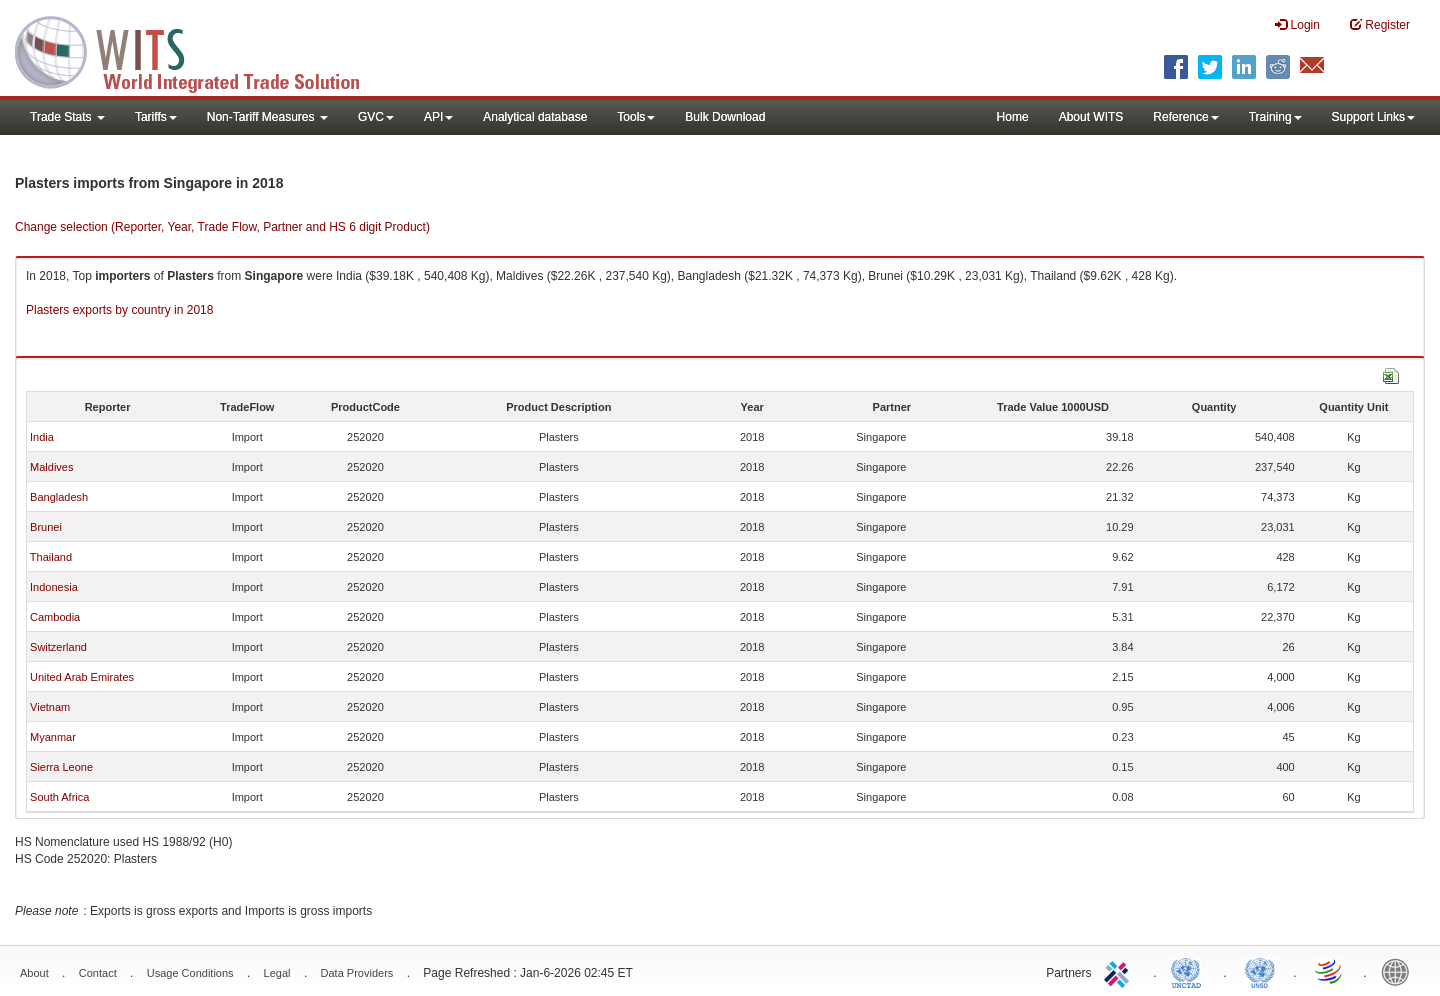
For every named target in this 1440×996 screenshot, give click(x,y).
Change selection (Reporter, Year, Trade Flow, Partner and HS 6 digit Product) (222, 227)
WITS (200, 50)
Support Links (1373, 117)
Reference (1185, 117)
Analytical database (535, 117)
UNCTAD (1190, 971)
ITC (1120, 971)
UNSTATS (1260, 971)
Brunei (46, 527)
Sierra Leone (61, 767)
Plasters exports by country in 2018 (119, 310)
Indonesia (54, 587)
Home (1013, 117)
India (42, 437)
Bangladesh (59, 497)
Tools (636, 117)
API (438, 117)
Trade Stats (67, 117)
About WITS (1091, 117)
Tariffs (156, 117)
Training (1275, 117)
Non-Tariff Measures (267, 117)
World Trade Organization (1330, 971)
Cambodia (55, 617)
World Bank (1400, 971)
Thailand (51, 557)
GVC (376, 117)
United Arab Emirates (82, 677)
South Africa (59, 797)
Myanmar (53, 737)
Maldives (51, 467)
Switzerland (58, 647)
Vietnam (50, 707)
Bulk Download (725, 117)
